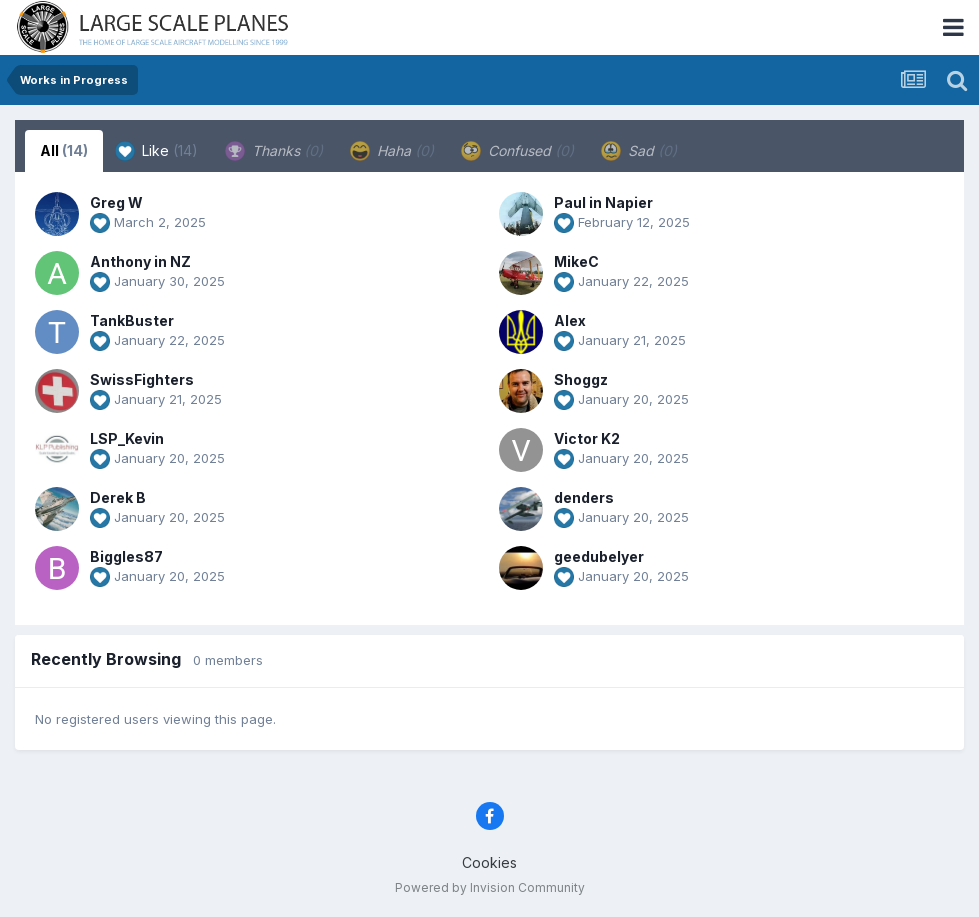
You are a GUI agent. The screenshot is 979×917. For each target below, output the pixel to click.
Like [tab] (156, 151)
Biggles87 (126, 556)
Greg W (116, 202)
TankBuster (132, 320)
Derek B (118, 497)
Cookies (489, 862)
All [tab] (64, 150)
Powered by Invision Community (490, 887)
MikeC (576, 261)
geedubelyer (599, 556)
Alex (570, 320)
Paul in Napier (603, 202)
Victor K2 (587, 438)
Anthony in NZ (140, 261)
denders (584, 497)
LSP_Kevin (127, 438)
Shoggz (581, 379)
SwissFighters (142, 379)
